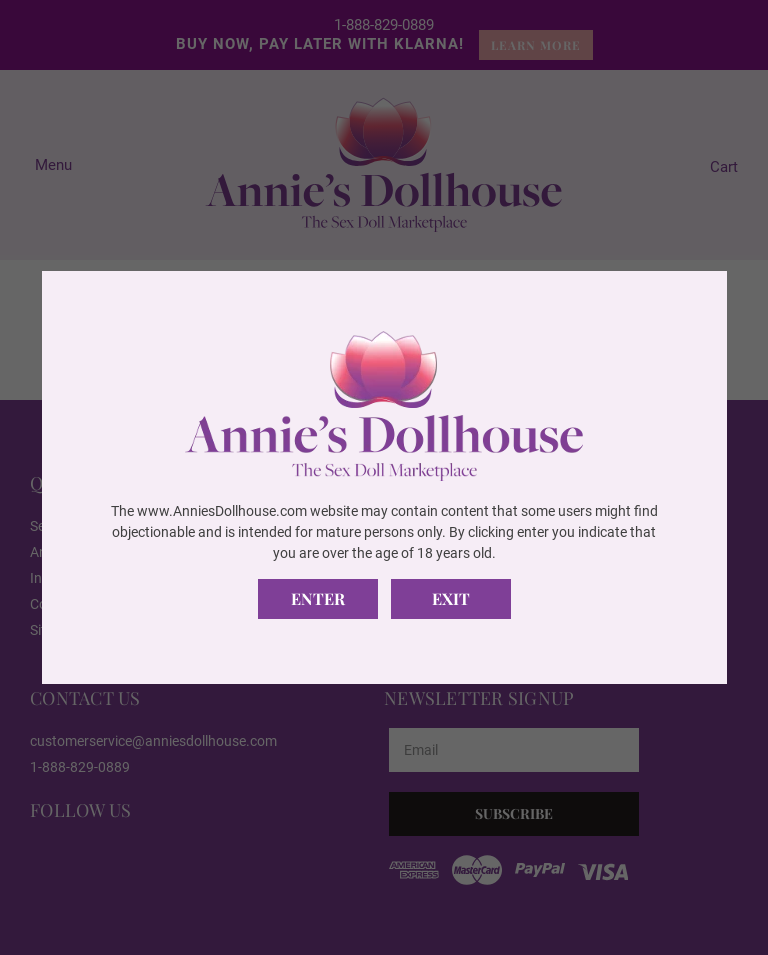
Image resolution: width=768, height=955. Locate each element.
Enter (318, 598)
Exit (451, 598)
